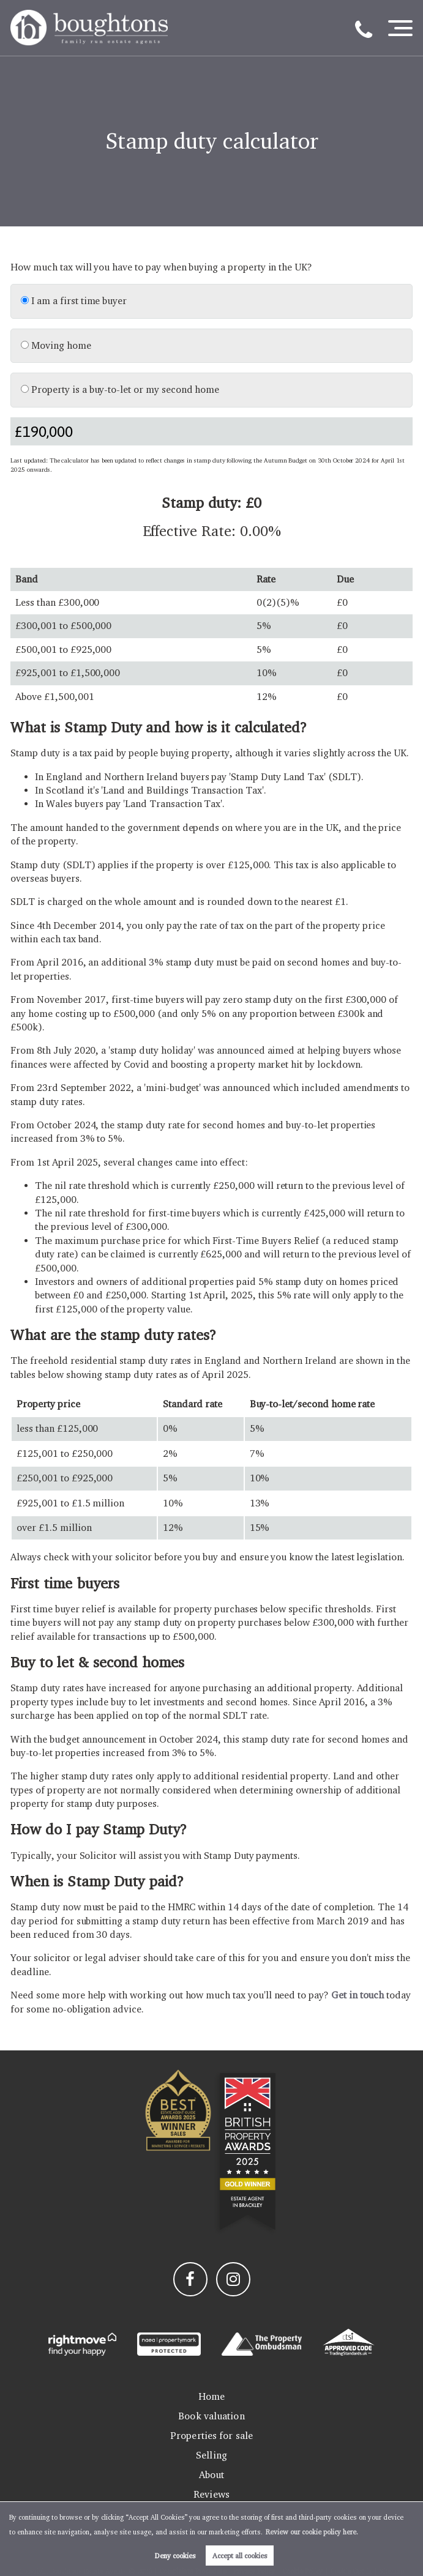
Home (211, 2396)
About (212, 2475)
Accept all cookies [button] (240, 2555)
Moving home (56, 345)
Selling (211, 2455)
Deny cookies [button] (175, 2555)
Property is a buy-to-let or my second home (120, 389)
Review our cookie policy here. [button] (312, 2532)
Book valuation (211, 2416)
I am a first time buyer (74, 301)
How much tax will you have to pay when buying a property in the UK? (161, 267)
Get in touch (357, 1995)
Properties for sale (211, 2435)
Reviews (211, 2494)
